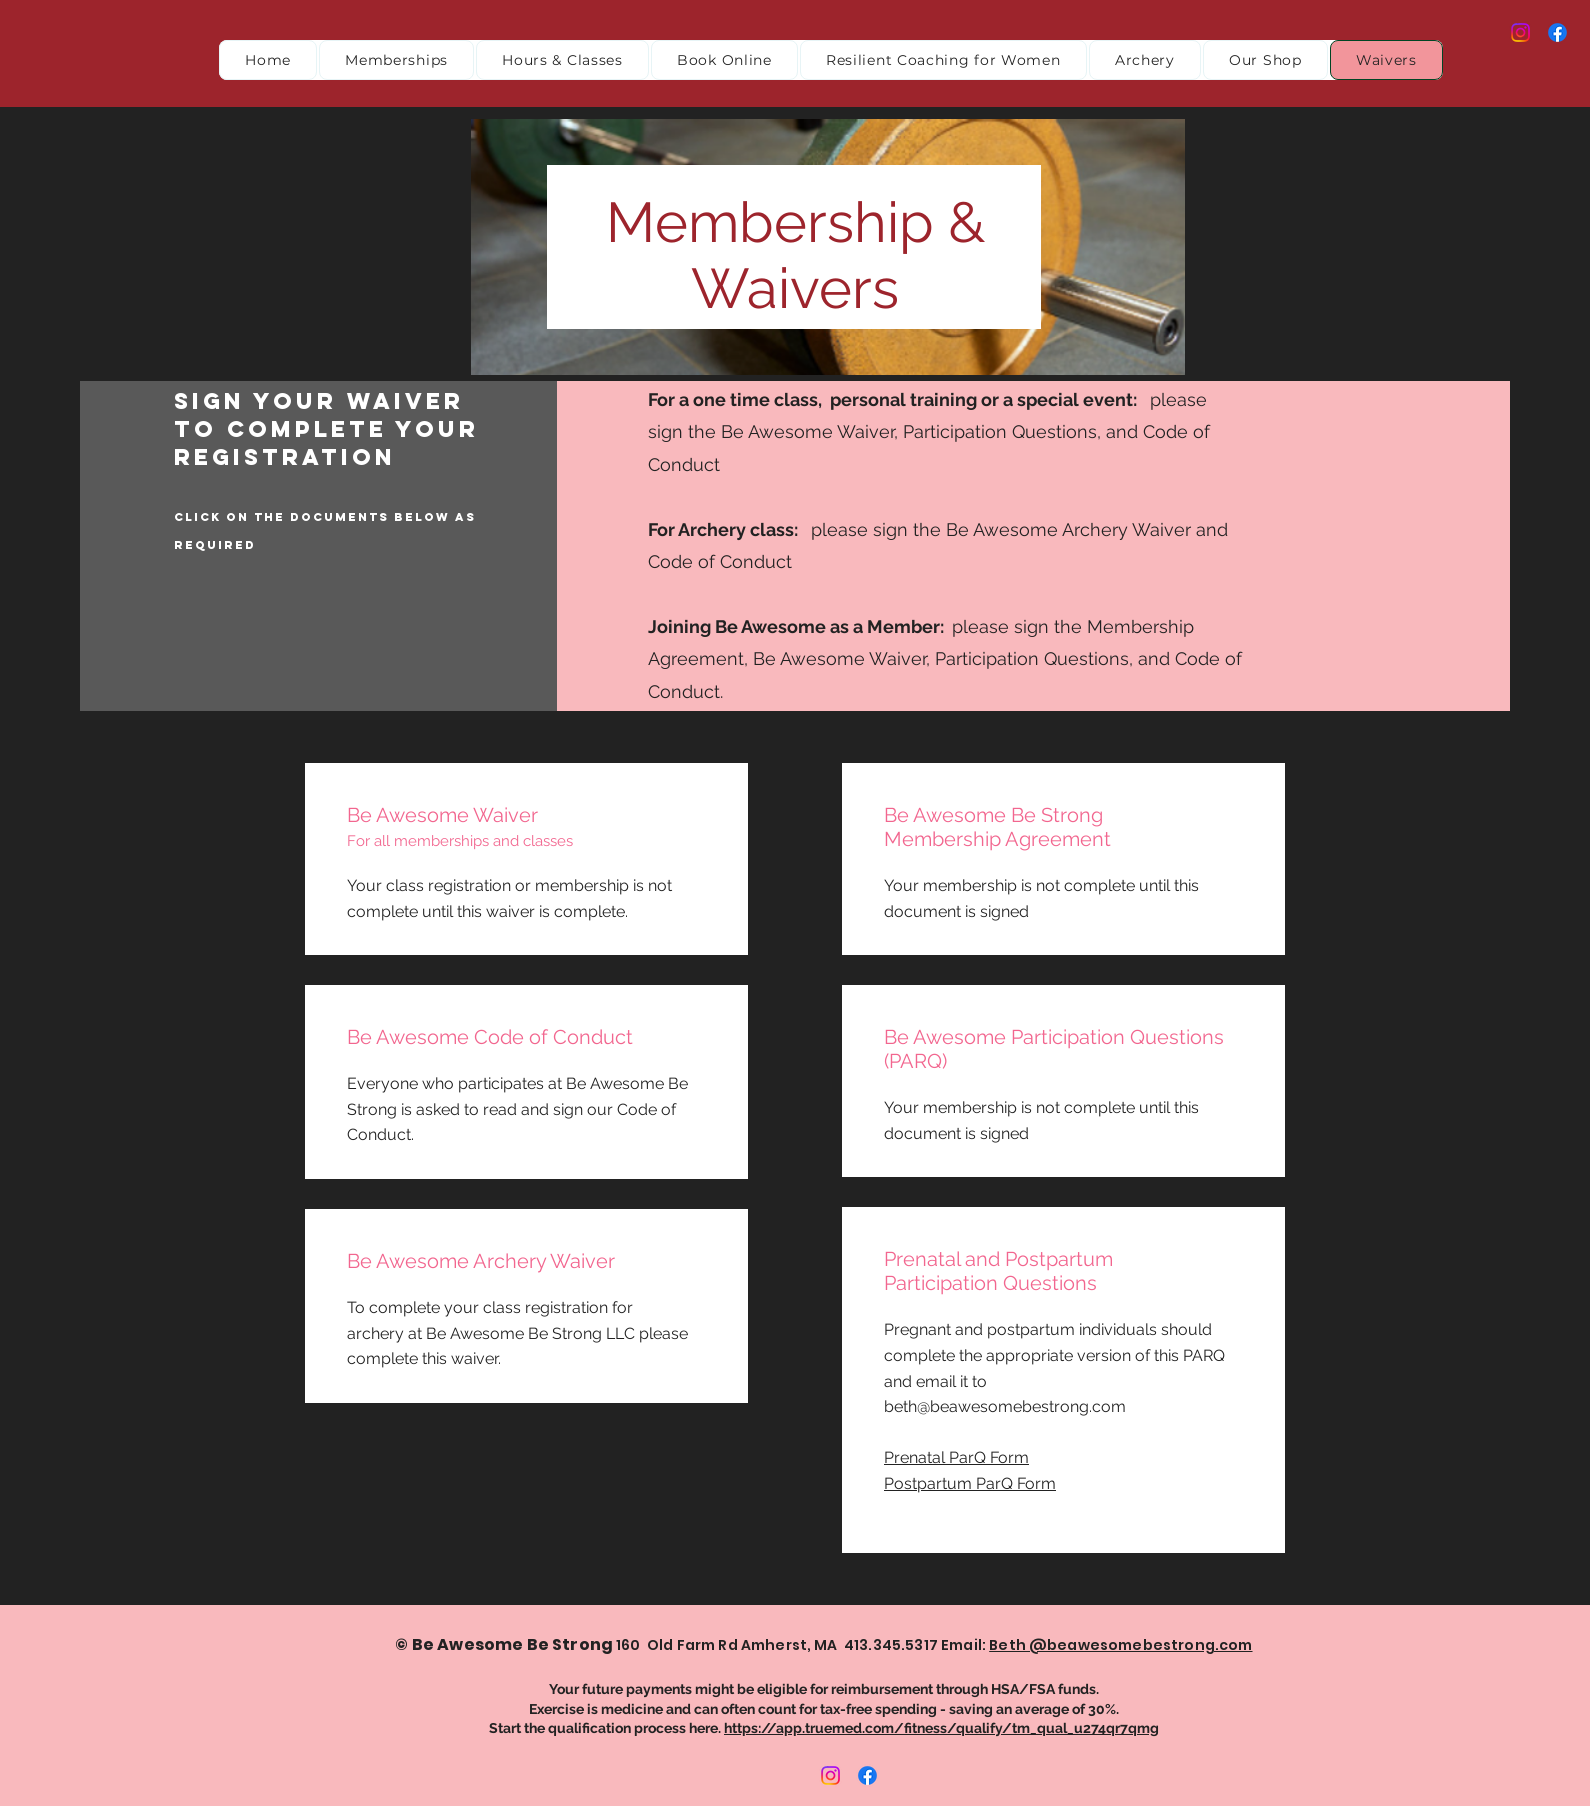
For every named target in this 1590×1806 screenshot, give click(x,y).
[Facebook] (1557, 32)
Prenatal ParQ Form (956, 1457)
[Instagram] (1520, 32)
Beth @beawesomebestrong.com (1120, 1645)
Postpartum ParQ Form (970, 1483)
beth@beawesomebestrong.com (1005, 1406)
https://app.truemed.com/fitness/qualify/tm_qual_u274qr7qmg (941, 1728)
